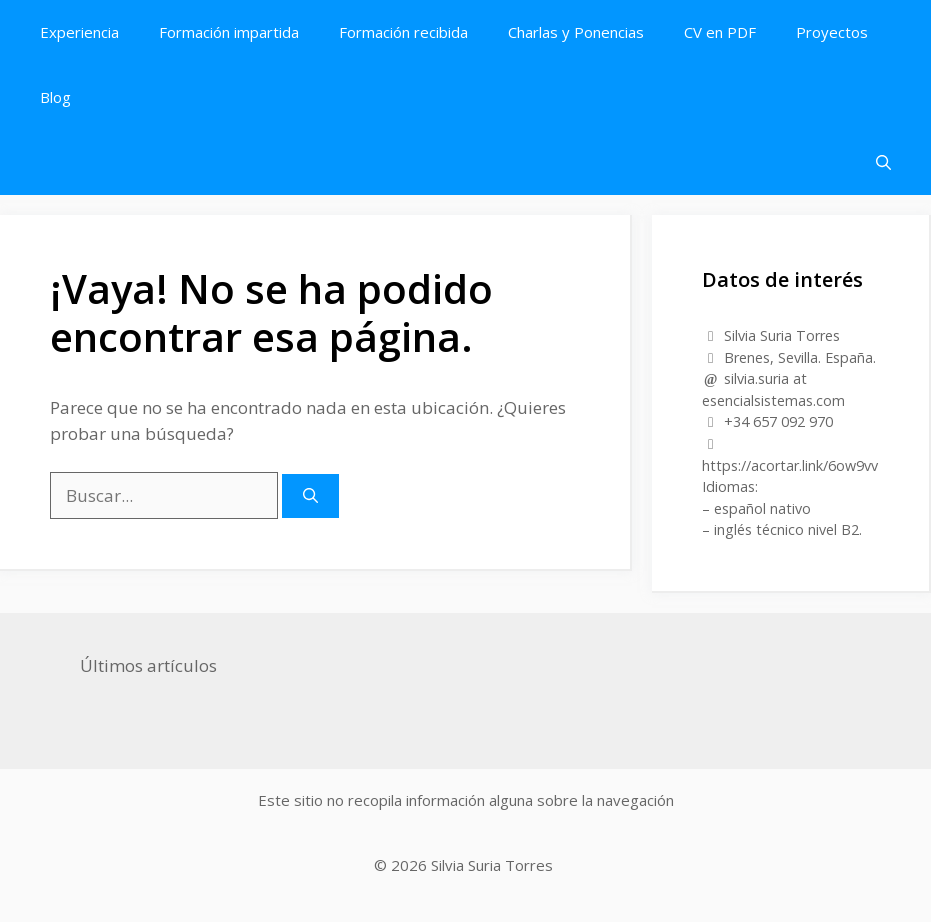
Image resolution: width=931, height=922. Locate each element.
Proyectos (832, 32)
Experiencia (79, 32)
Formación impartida (229, 32)
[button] (883, 162)
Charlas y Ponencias (576, 32)
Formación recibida (403, 32)
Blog (55, 97)
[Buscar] (310, 496)
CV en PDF (720, 32)
